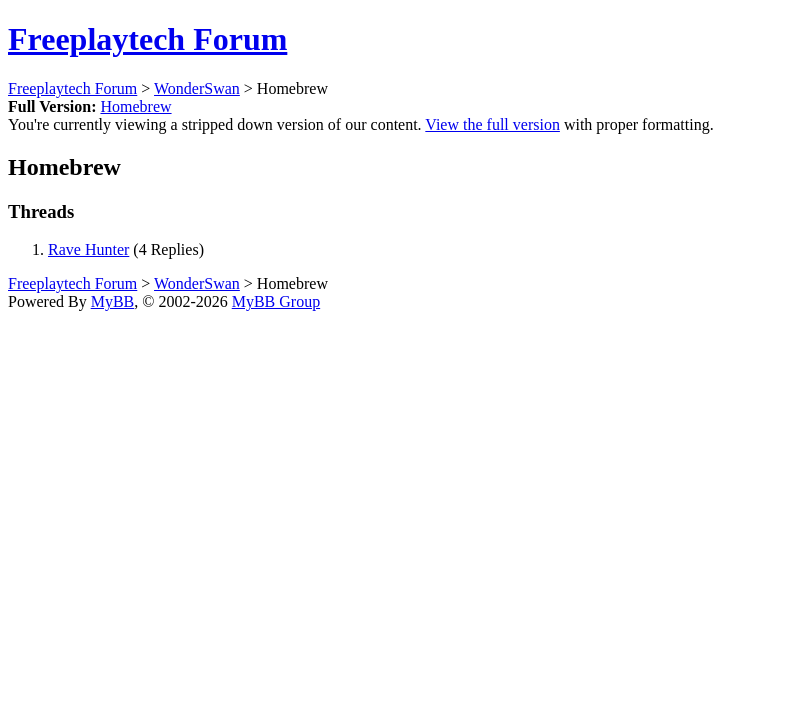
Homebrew (135, 106)
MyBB (113, 301)
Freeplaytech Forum (147, 39)
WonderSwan (197, 88)
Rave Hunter (88, 249)
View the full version (492, 124)
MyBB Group (276, 301)
